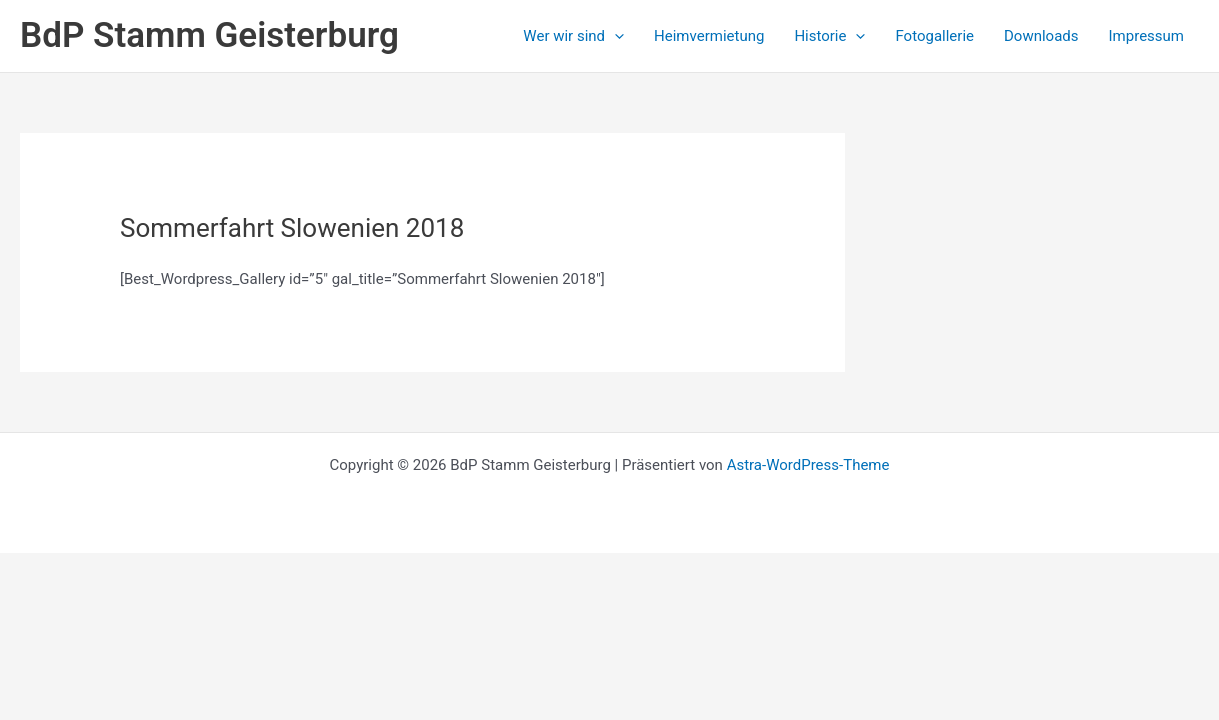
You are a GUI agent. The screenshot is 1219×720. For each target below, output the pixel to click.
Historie (829, 36)
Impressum (1146, 36)
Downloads (1041, 36)
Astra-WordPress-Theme (808, 465)
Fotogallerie (934, 36)
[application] (614, 36)
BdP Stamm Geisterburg (209, 35)
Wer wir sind (573, 36)
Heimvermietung (709, 36)
